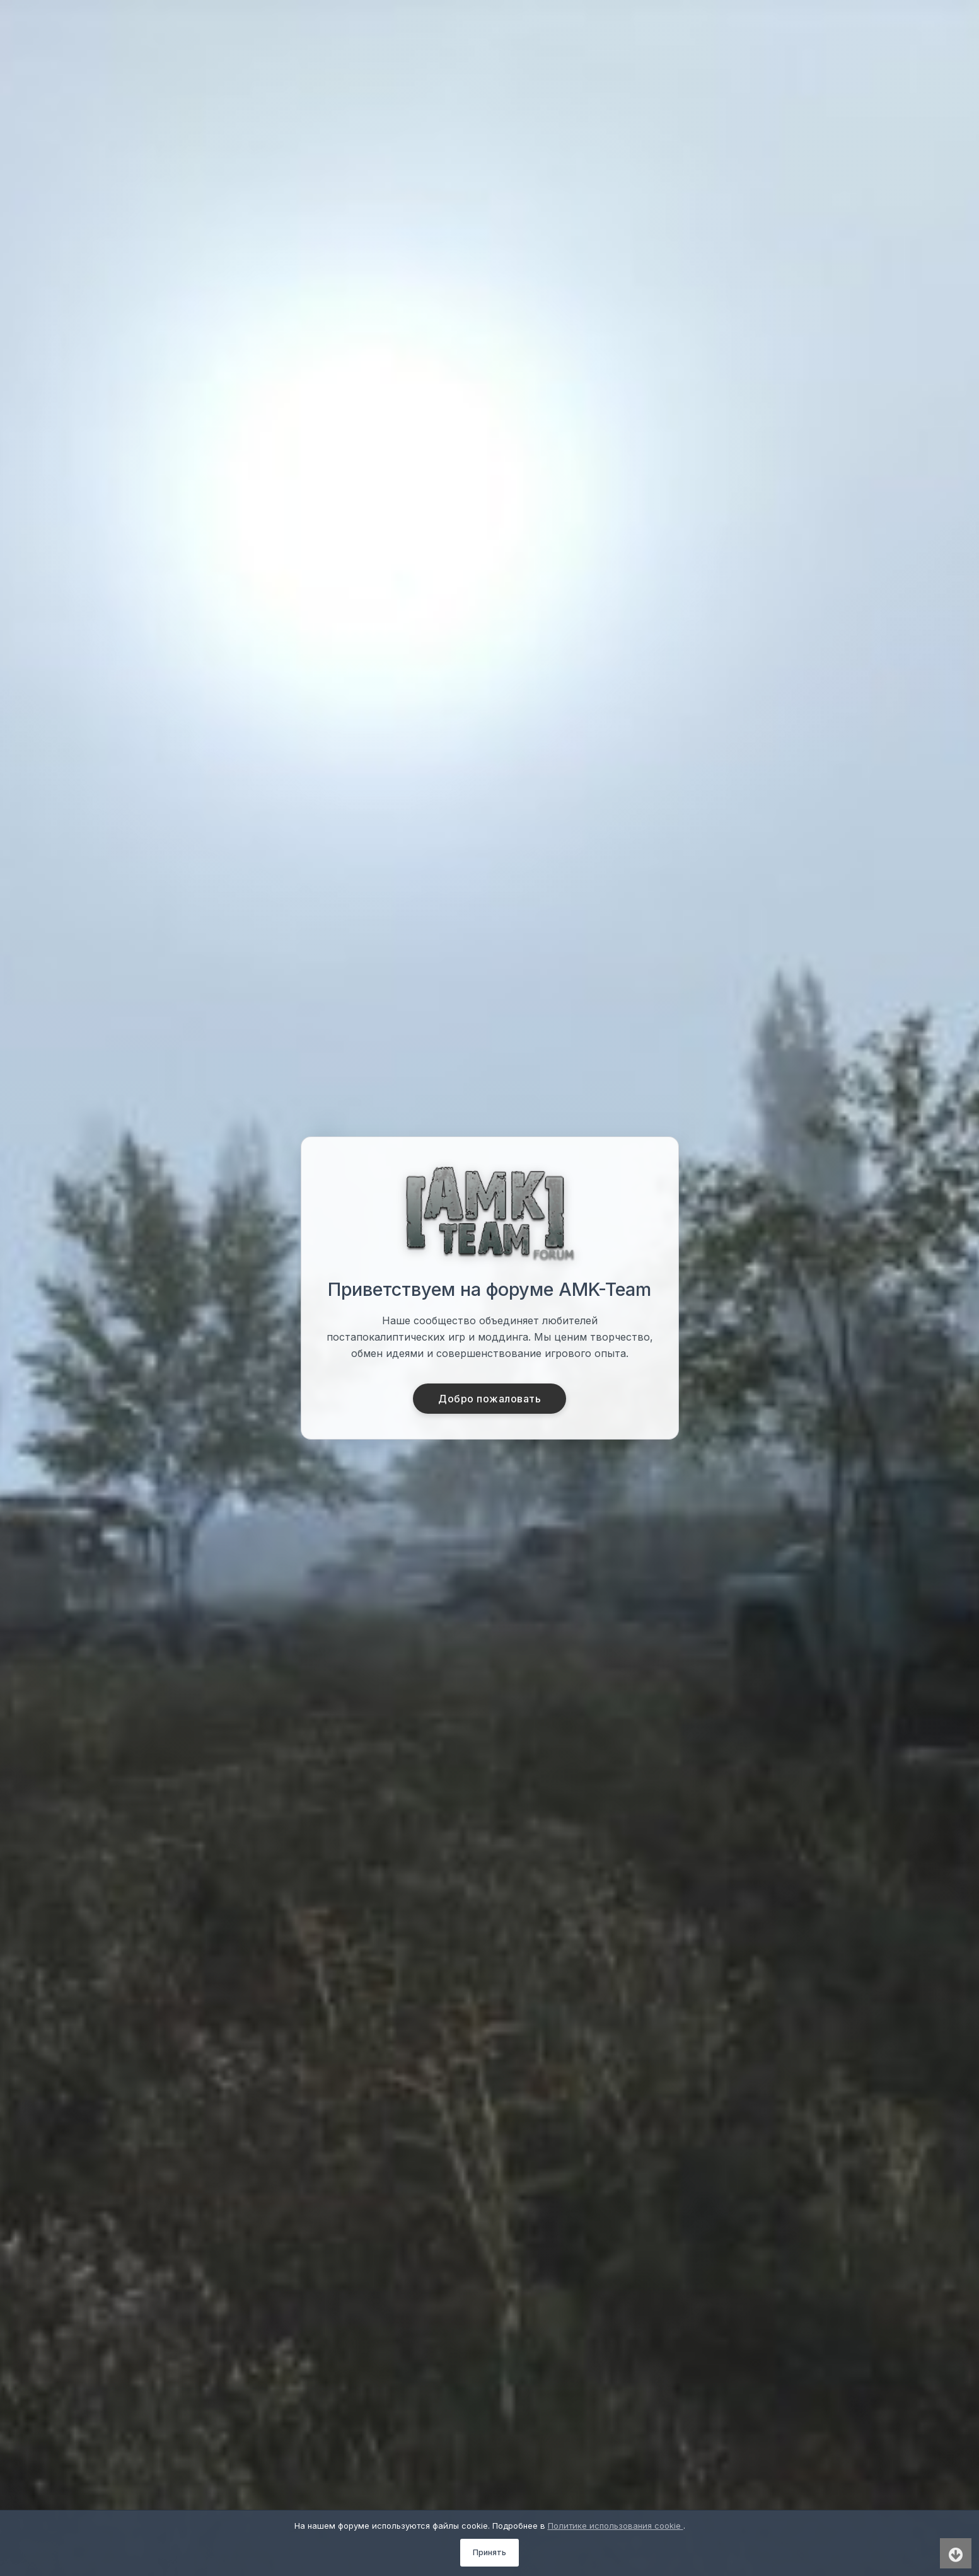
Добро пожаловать (489, 1398)
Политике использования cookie (615, 2526)
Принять (489, 2552)
